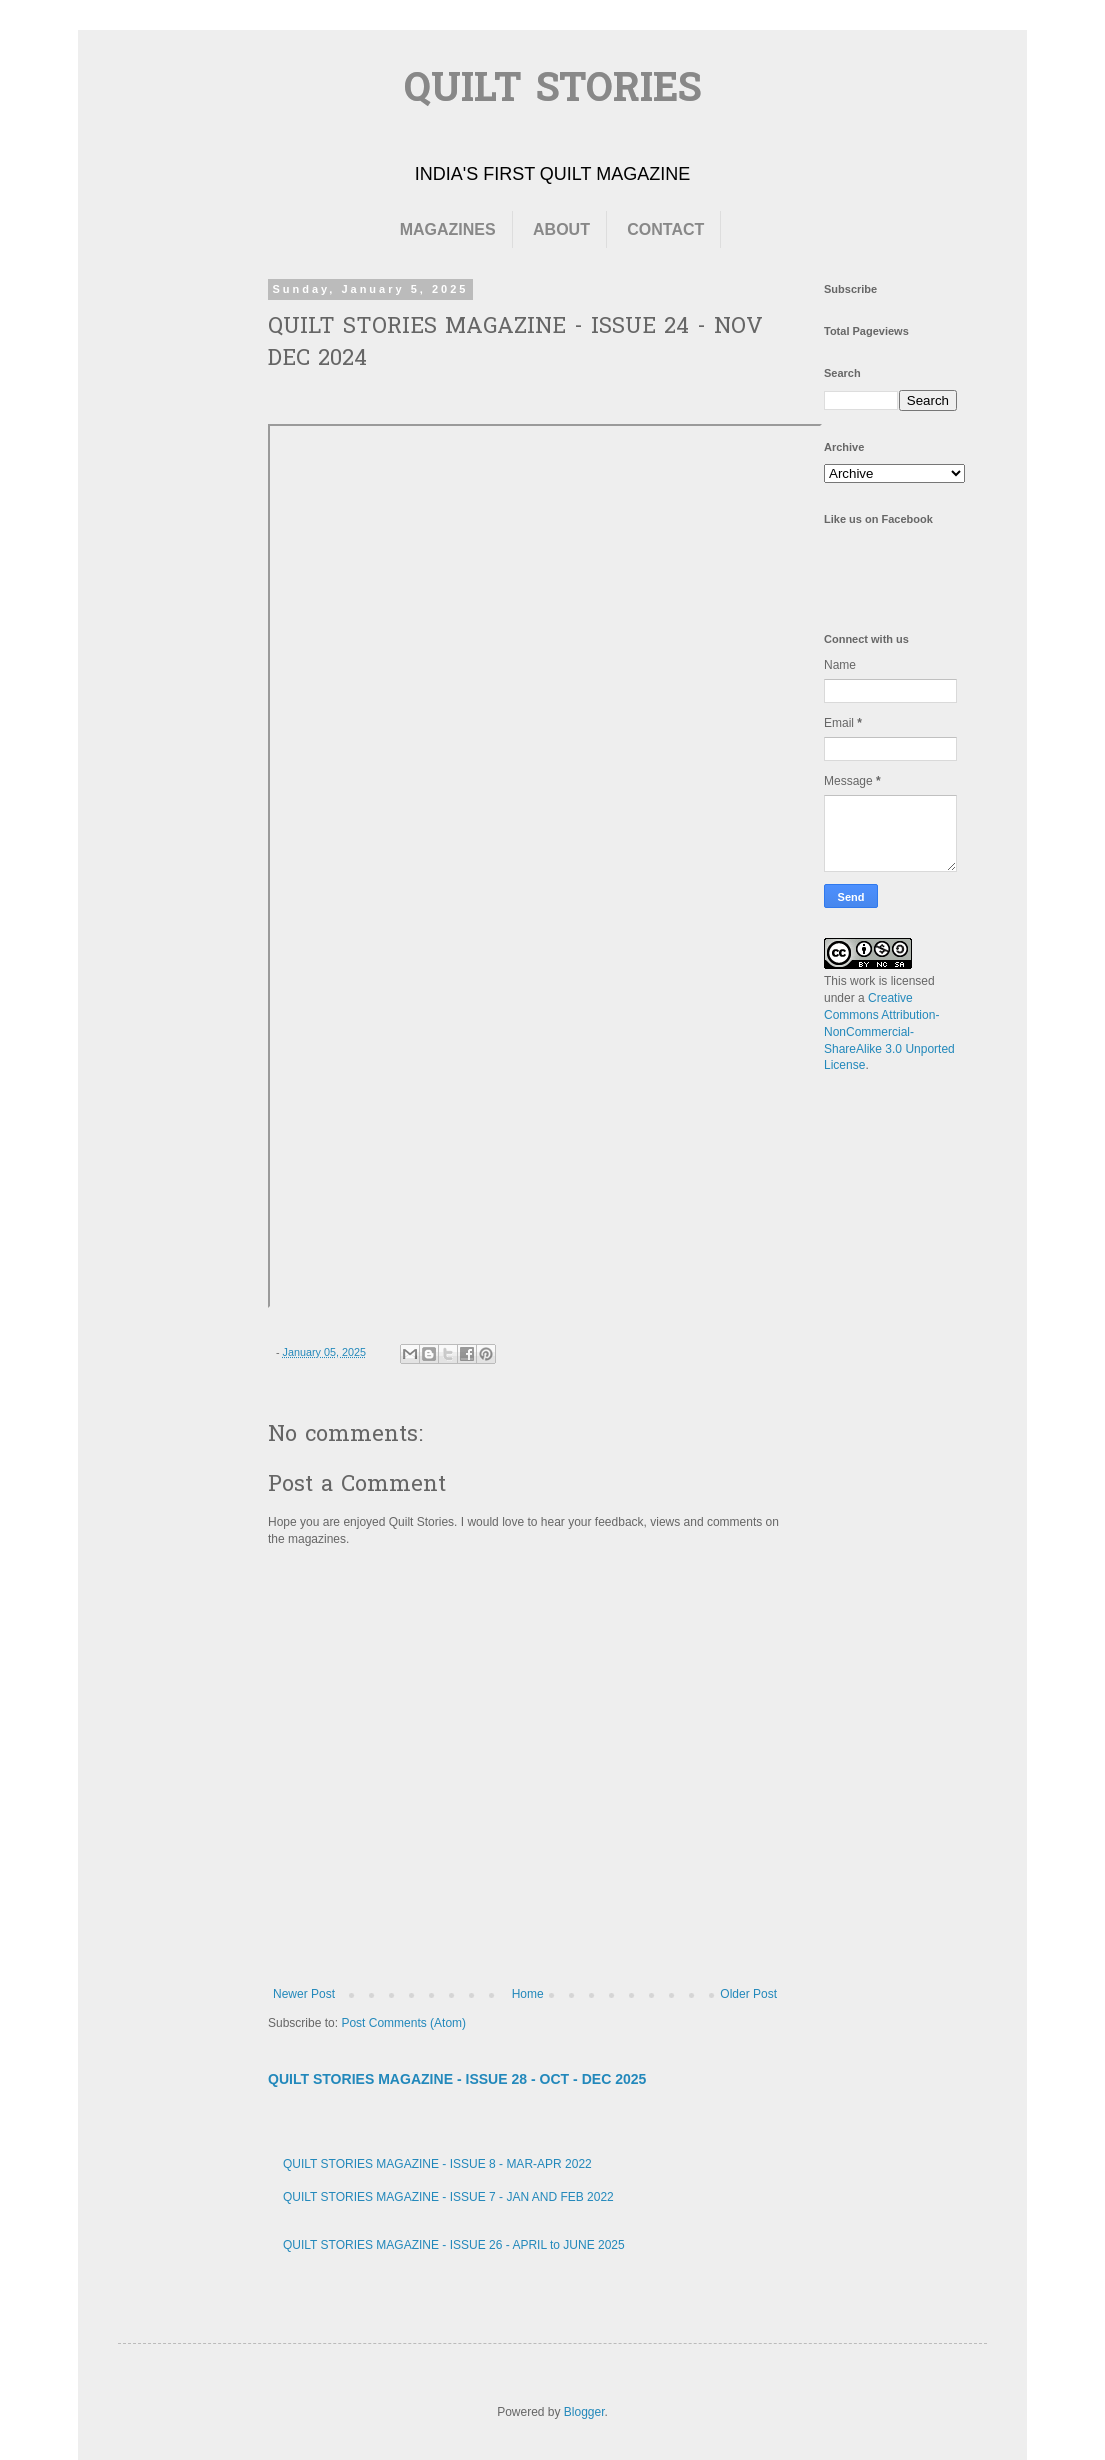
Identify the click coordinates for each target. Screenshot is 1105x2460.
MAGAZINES (448, 229)
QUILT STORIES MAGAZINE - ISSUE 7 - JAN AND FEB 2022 (448, 2197)
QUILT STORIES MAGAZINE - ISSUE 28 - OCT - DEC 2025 (457, 2079)
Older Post (748, 1994)
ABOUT (561, 229)
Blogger (584, 2412)
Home (528, 1994)
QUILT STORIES (553, 91)
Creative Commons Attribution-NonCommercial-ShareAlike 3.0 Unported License (889, 1031)
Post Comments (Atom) (403, 2023)
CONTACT (665, 229)
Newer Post (304, 1994)
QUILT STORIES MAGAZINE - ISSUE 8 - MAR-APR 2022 (437, 2164)
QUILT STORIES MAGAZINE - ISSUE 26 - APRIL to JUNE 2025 (454, 2245)
